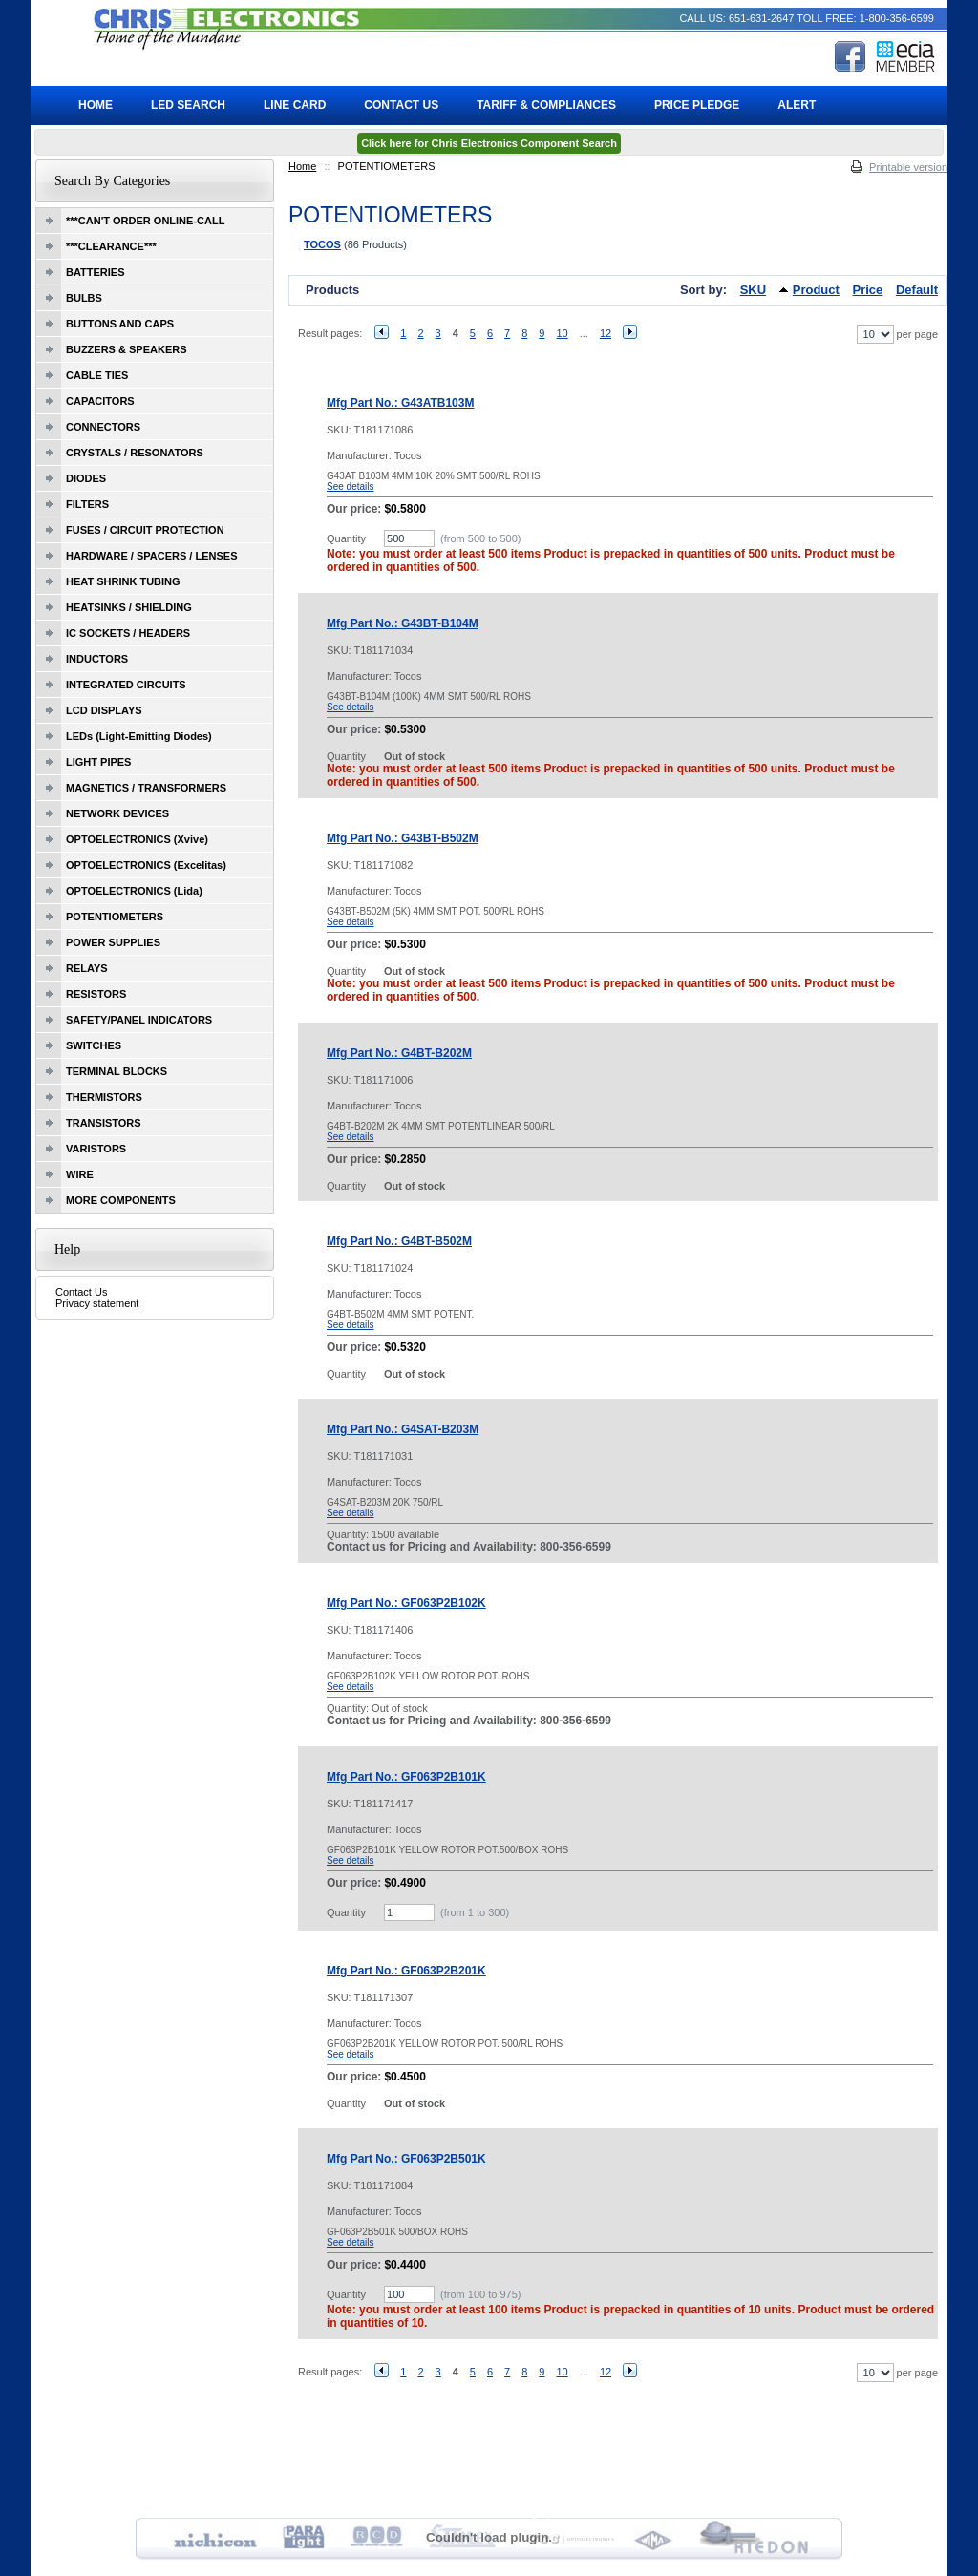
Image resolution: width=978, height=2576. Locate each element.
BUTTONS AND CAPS (120, 323)
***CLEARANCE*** (111, 246)
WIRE (80, 1174)
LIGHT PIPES (98, 762)
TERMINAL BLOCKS (116, 1071)
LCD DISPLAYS (104, 710)
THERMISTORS (104, 1097)
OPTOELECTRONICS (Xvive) (137, 839)
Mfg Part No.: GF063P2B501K (406, 2158)
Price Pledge (696, 105)
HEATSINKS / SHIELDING (129, 607)
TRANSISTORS (103, 1123)
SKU (753, 290)
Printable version (908, 167)
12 (605, 333)
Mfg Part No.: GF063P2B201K (406, 1970)
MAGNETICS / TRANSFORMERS (146, 787)
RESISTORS (96, 994)
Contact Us (81, 1292)
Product (816, 290)
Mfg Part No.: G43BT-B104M (402, 623)
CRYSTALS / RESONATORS (134, 452)
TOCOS (322, 244)
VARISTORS (96, 1148)
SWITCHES (93, 1045)
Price (868, 290)
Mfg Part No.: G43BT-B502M (402, 838)
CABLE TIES (97, 375)
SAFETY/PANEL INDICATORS (139, 1019)
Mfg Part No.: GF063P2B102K (406, 1603)
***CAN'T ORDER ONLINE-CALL (145, 220)
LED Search (188, 105)
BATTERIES (95, 272)
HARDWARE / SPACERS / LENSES (152, 555)
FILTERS (87, 504)
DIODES (86, 478)
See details (350, 486)
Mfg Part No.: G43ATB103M (400, 403)
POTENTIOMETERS (114, 916)
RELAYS (87, 968)
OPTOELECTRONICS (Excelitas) (146, 865)
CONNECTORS (103, 427)
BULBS (84, 298)
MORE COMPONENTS (121, 1200)
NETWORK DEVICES (117, 813)
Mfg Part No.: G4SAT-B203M (402, 1429)
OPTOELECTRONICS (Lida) (134, 891)
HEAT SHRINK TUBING (123, 581)
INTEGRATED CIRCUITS (126, 684)
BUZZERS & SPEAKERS (126, 349)
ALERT (796, 105)
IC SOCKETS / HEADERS (128, 633)
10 (561, 333)
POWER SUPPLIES (113, 942)
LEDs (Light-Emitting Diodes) (139, 736)
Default (917, 290)
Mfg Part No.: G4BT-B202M (399, 1053)
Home (302, 166)
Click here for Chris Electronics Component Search (489, 143)
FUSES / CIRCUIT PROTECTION (145, 530)
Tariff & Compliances (546, 105)
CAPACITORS (100, 401)
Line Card (295, 105)
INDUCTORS (97, 659)
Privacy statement (96, 1303)
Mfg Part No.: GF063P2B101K (406, 1777)
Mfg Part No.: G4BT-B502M (399, 1241)
